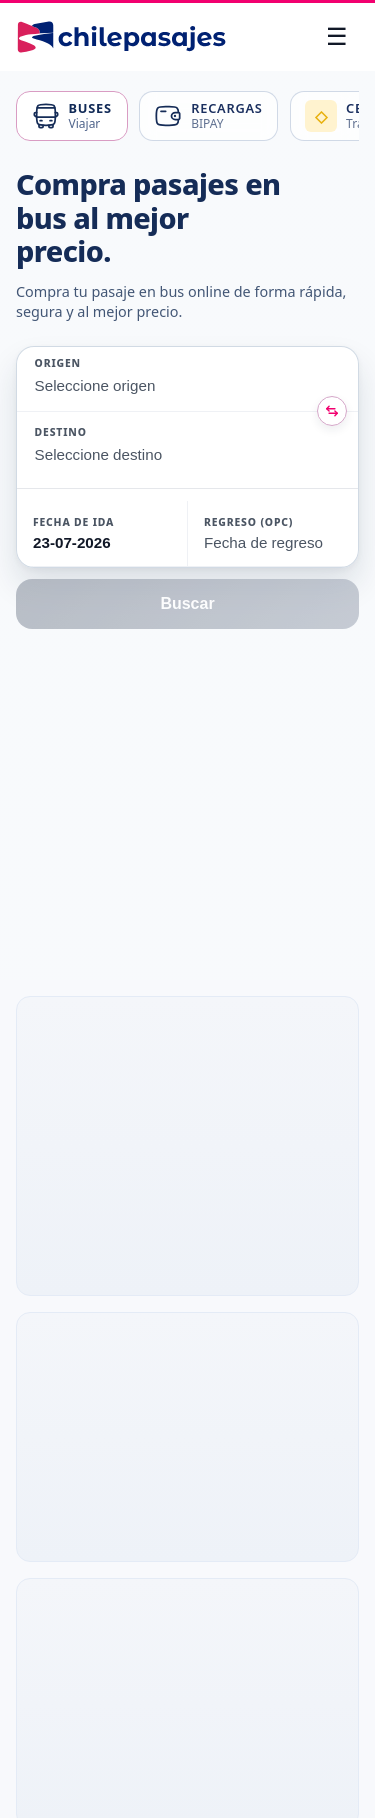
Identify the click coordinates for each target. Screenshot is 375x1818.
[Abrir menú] (337, 37)
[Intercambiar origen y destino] (332, 411)
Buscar (187, 603)
